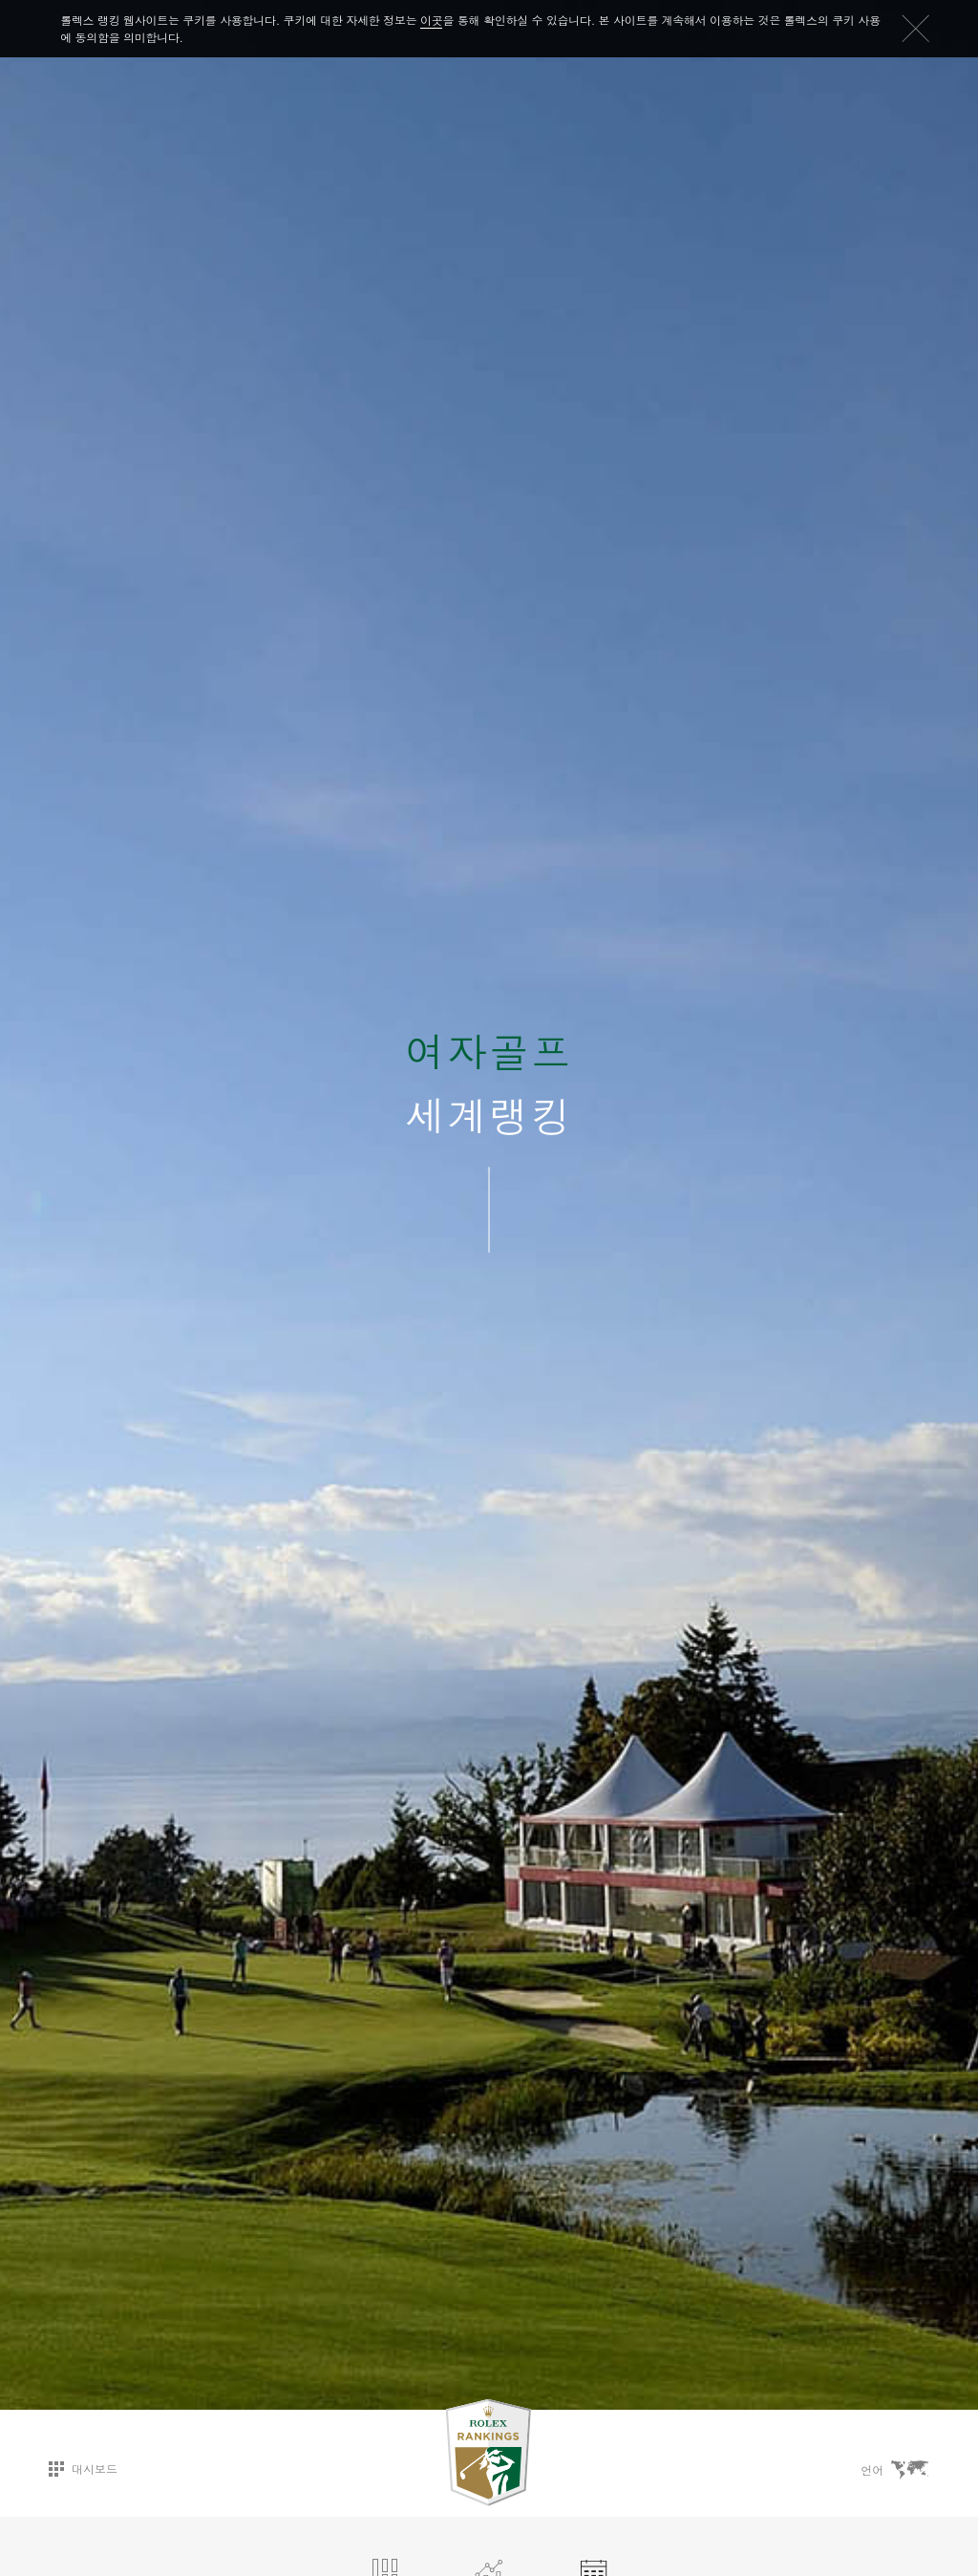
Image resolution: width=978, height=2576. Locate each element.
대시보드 (83, 2467)
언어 (895, 2469)
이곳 (431, 19)
